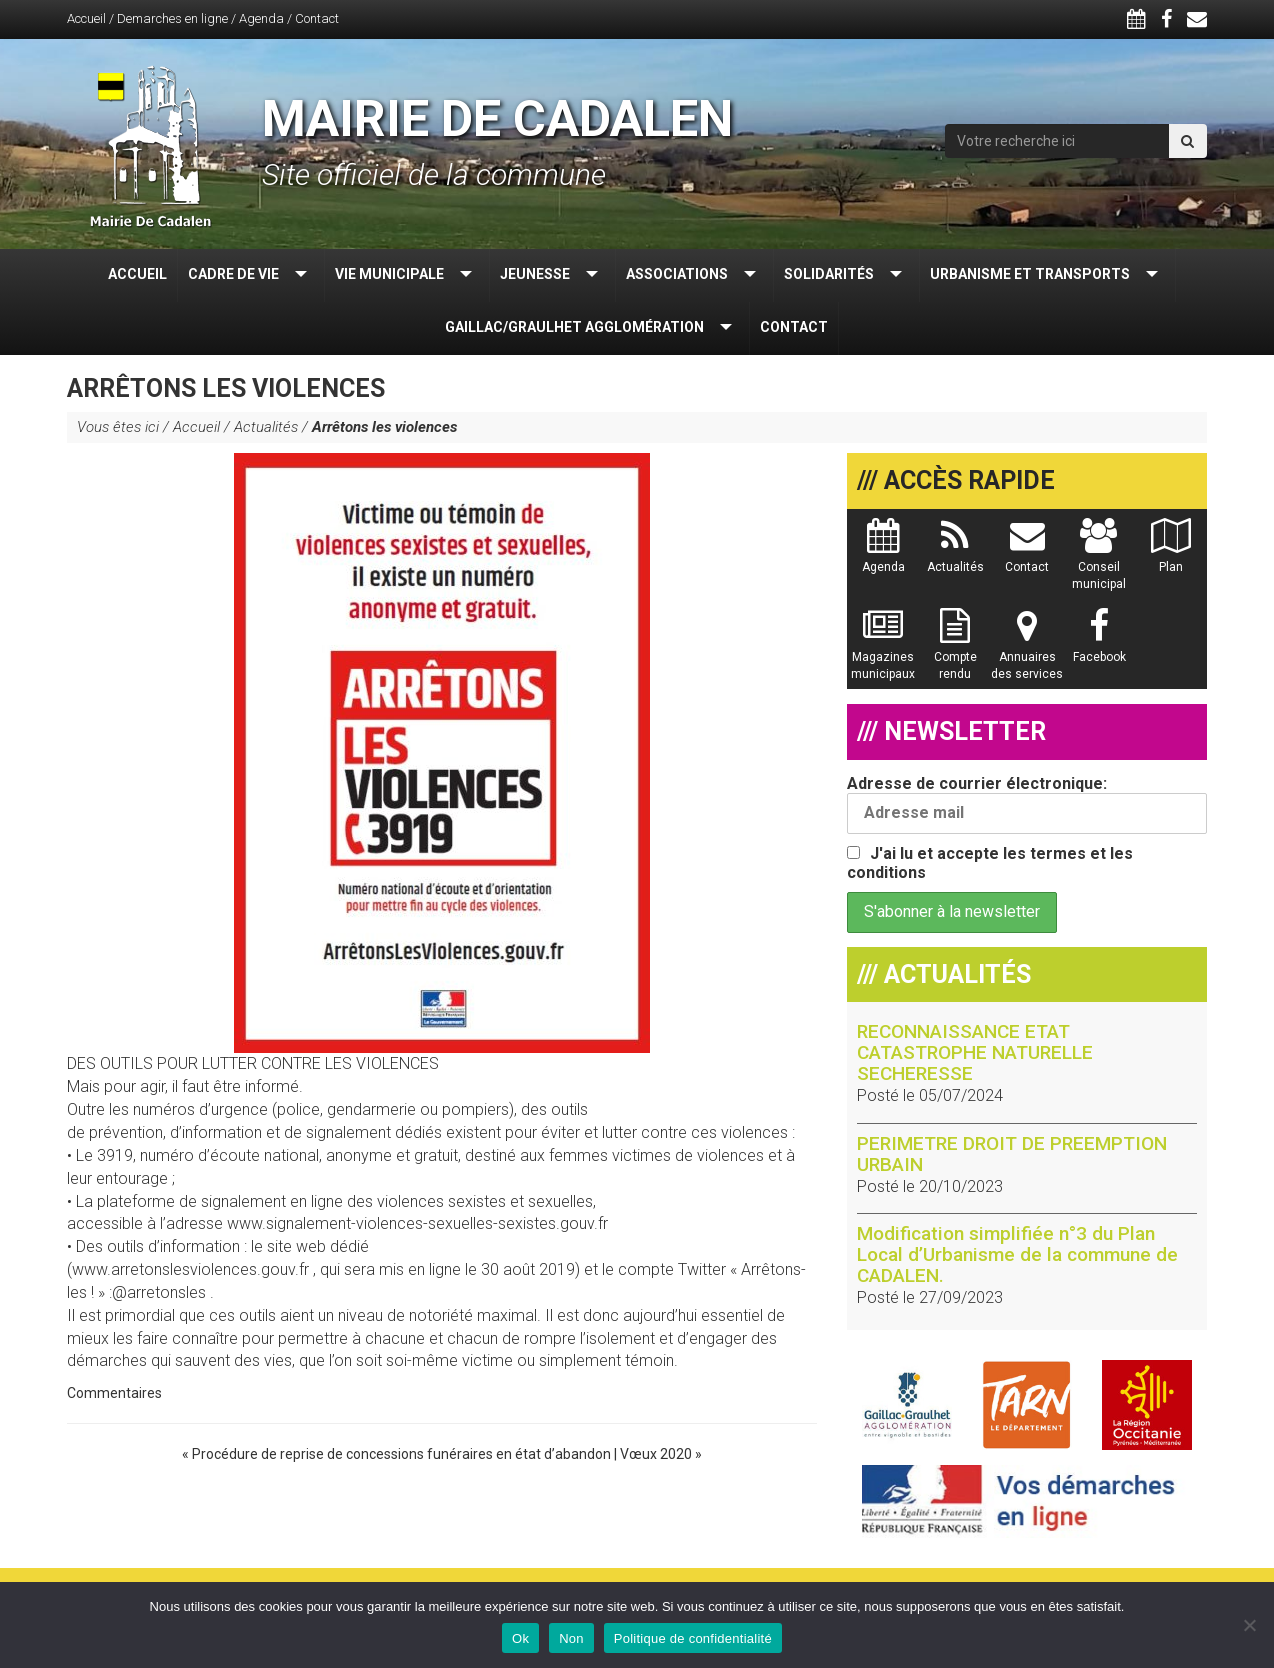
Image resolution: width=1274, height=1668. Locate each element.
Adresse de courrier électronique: (1027, 804)
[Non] (1249, 1625)
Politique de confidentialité (693, 1638)
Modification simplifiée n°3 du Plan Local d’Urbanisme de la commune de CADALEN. (1017, 1254)
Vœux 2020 (656, 1454)
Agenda (261, 18)
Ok (520, 1638)
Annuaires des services (1027, 654)
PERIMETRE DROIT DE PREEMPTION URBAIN (1012, 1154)
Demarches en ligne (172, 18)
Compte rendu (955, 654)
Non (571, 1638)
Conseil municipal (1099, 564)
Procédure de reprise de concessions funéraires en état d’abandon (401, 1454)
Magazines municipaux (883, 654)
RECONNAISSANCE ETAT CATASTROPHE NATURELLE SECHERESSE (975, 1052)
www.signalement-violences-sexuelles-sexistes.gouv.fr (417, 1223)
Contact (317, 18)
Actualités (266, 427)
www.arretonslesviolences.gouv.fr (190, 1269)
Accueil (86, 18)
